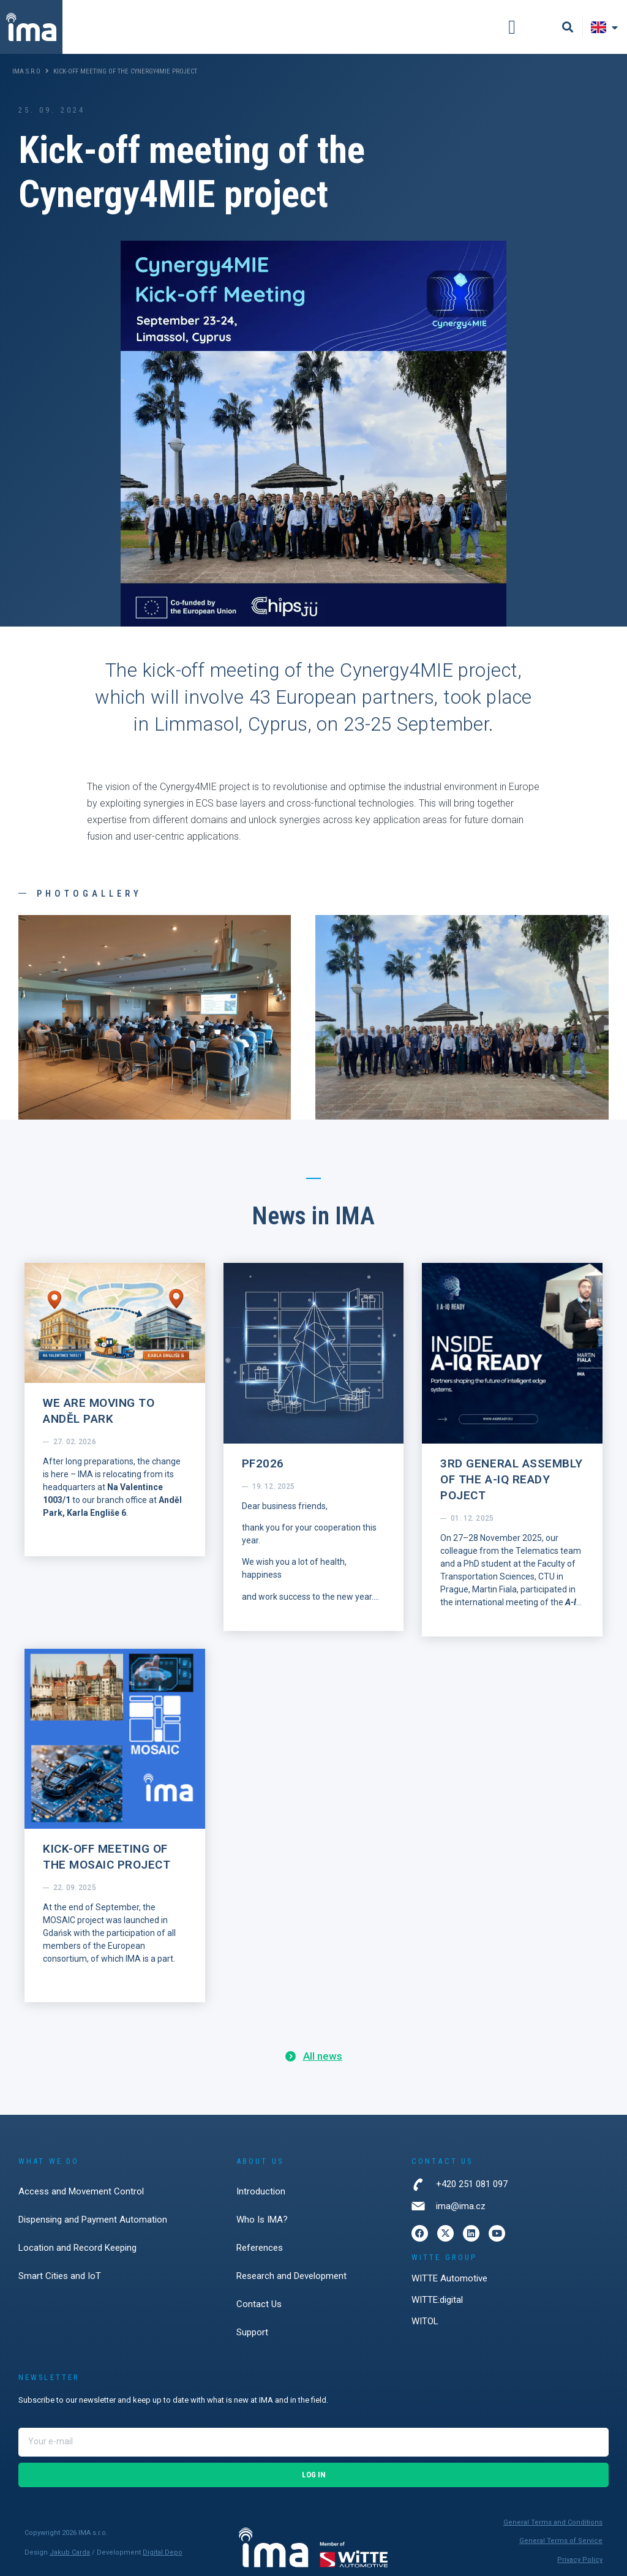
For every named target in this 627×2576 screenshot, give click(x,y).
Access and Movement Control (81, 2191)
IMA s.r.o (26, 71)
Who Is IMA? (262, 2219)
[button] (511, 27)
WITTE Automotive (449, 2278)
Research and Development (291, 2275)
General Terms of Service (561, 2541)
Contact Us (259, 2304)
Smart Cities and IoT (59, 2275)
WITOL (424, 2321)
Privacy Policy (580, 2560)
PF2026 (263, 1463)
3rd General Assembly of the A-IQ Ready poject (511, 1479)
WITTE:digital (437, 2299)
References (259, 2247)
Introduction (260, 2191)
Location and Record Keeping (77, 2247)
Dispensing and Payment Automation (92, 2219)
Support (252, 2332)
